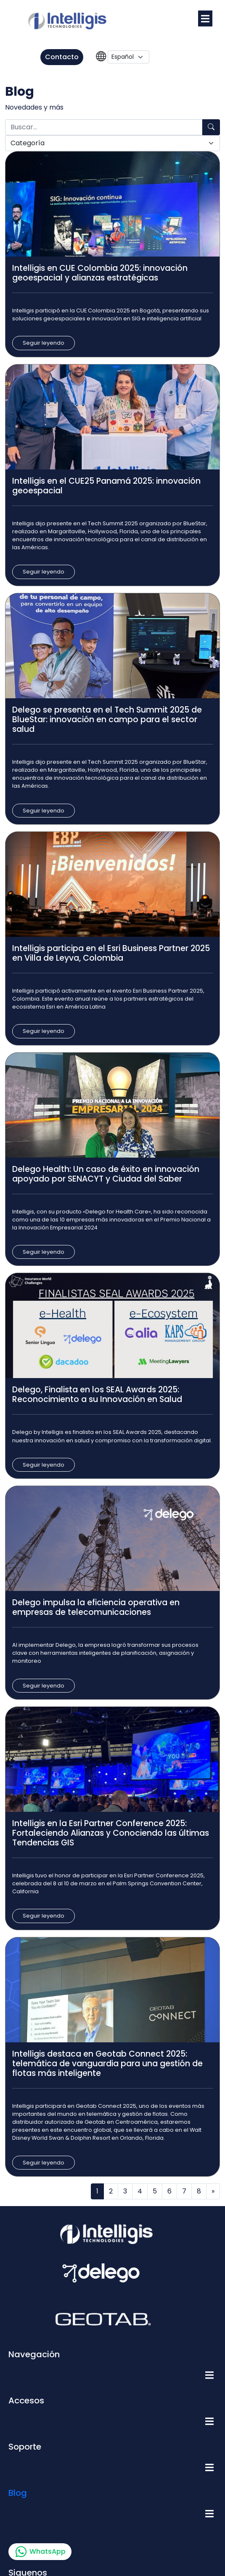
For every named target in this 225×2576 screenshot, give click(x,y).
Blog (17, 2493)
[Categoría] (112, 143)
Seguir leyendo (43, 342)
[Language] (128, 56)
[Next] (213, 2191)
